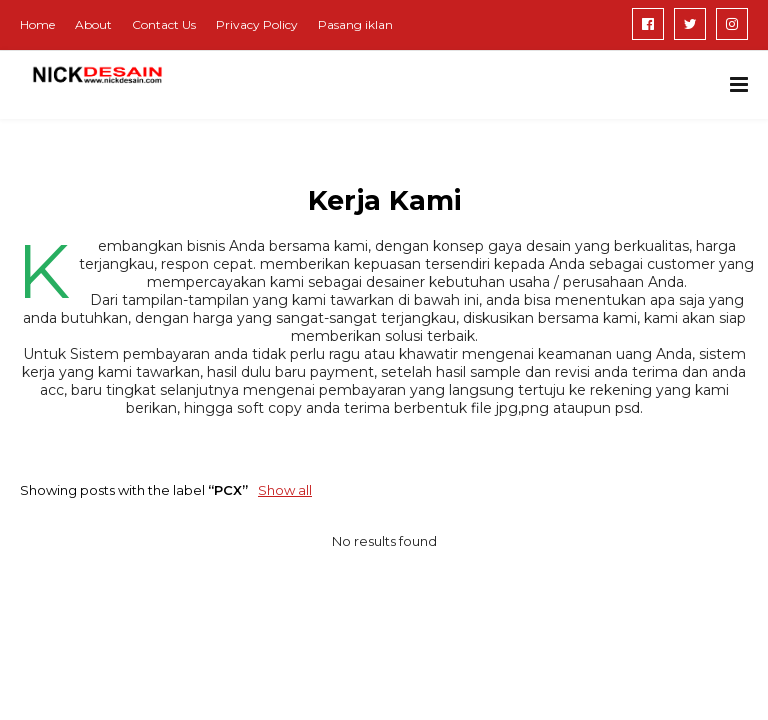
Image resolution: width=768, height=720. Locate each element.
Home (37, 24)
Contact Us (164, 24)
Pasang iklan (355, 24)
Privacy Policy (257, 24)
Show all (285, 490)
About (93, 24)
